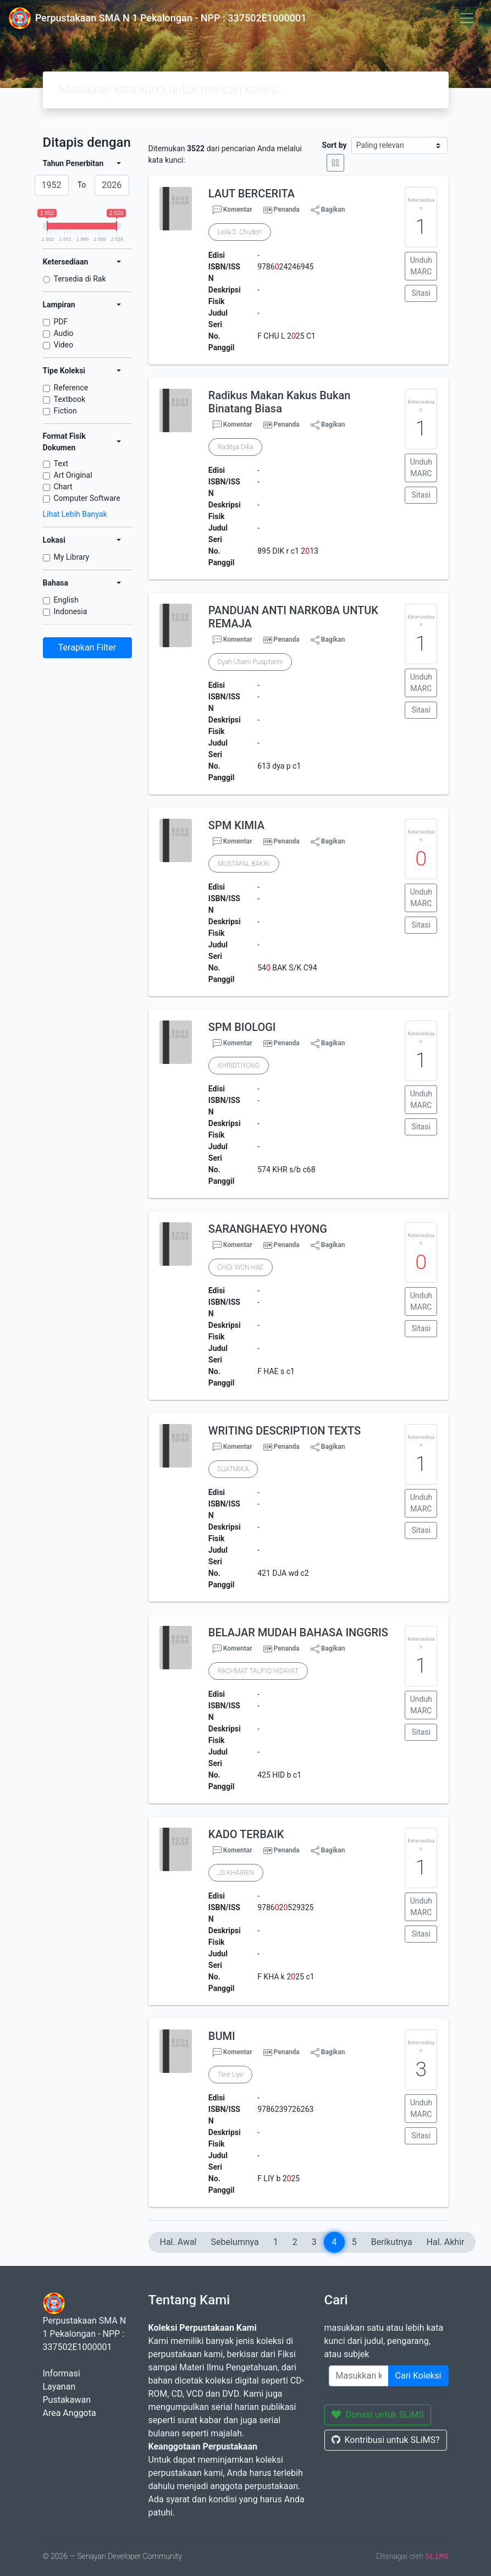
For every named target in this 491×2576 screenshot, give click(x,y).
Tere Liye (230, 2074)
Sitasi (421, 293)
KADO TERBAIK (246, 1834)
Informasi (61, 2373)
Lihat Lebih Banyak (75, 514)
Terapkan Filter (87, 647)
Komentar (232, 210)
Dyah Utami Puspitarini (250, 662)
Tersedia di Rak (80, 278)
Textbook (70, 399)
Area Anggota (69, 2413)
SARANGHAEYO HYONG (267, 1228)
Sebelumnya (235, 2242)
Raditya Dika (235, 447)
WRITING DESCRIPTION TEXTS (284, 1430)
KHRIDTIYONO (239, 1065)
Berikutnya (391, 2242)
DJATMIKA (233, 1469)
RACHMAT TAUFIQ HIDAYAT (258, 1671)
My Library (72, 557)
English (66, 599)
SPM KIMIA (236, 825)
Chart (63, 486)
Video (64, 344)
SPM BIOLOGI (242, 1027)
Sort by (334, 145)
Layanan (59, 2386)
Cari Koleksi (418, 2375)
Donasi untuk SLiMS (378, 2414)
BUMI (221, 2036)
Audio (64, 333)
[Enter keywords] (359, 2375)
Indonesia (70, 611)
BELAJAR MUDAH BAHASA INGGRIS (298, 1632)
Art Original (73, 475)
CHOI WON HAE (240, 1267)
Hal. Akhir (446, 2242)
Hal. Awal (178, 2242)
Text (61, 463)
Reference (71, 387)
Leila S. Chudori (240, 232)
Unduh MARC (421, 266)
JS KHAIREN (236, 1873)
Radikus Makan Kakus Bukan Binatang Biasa (279, 402)
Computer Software (87, 498)
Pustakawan (67, 2400)
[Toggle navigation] (466, 18)
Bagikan (328, 210)
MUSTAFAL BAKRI (244, 864)
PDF (61, 321)
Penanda (287, 209)
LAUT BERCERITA (251, 193)
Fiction (65, 410)
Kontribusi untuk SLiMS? (386, 2440)
